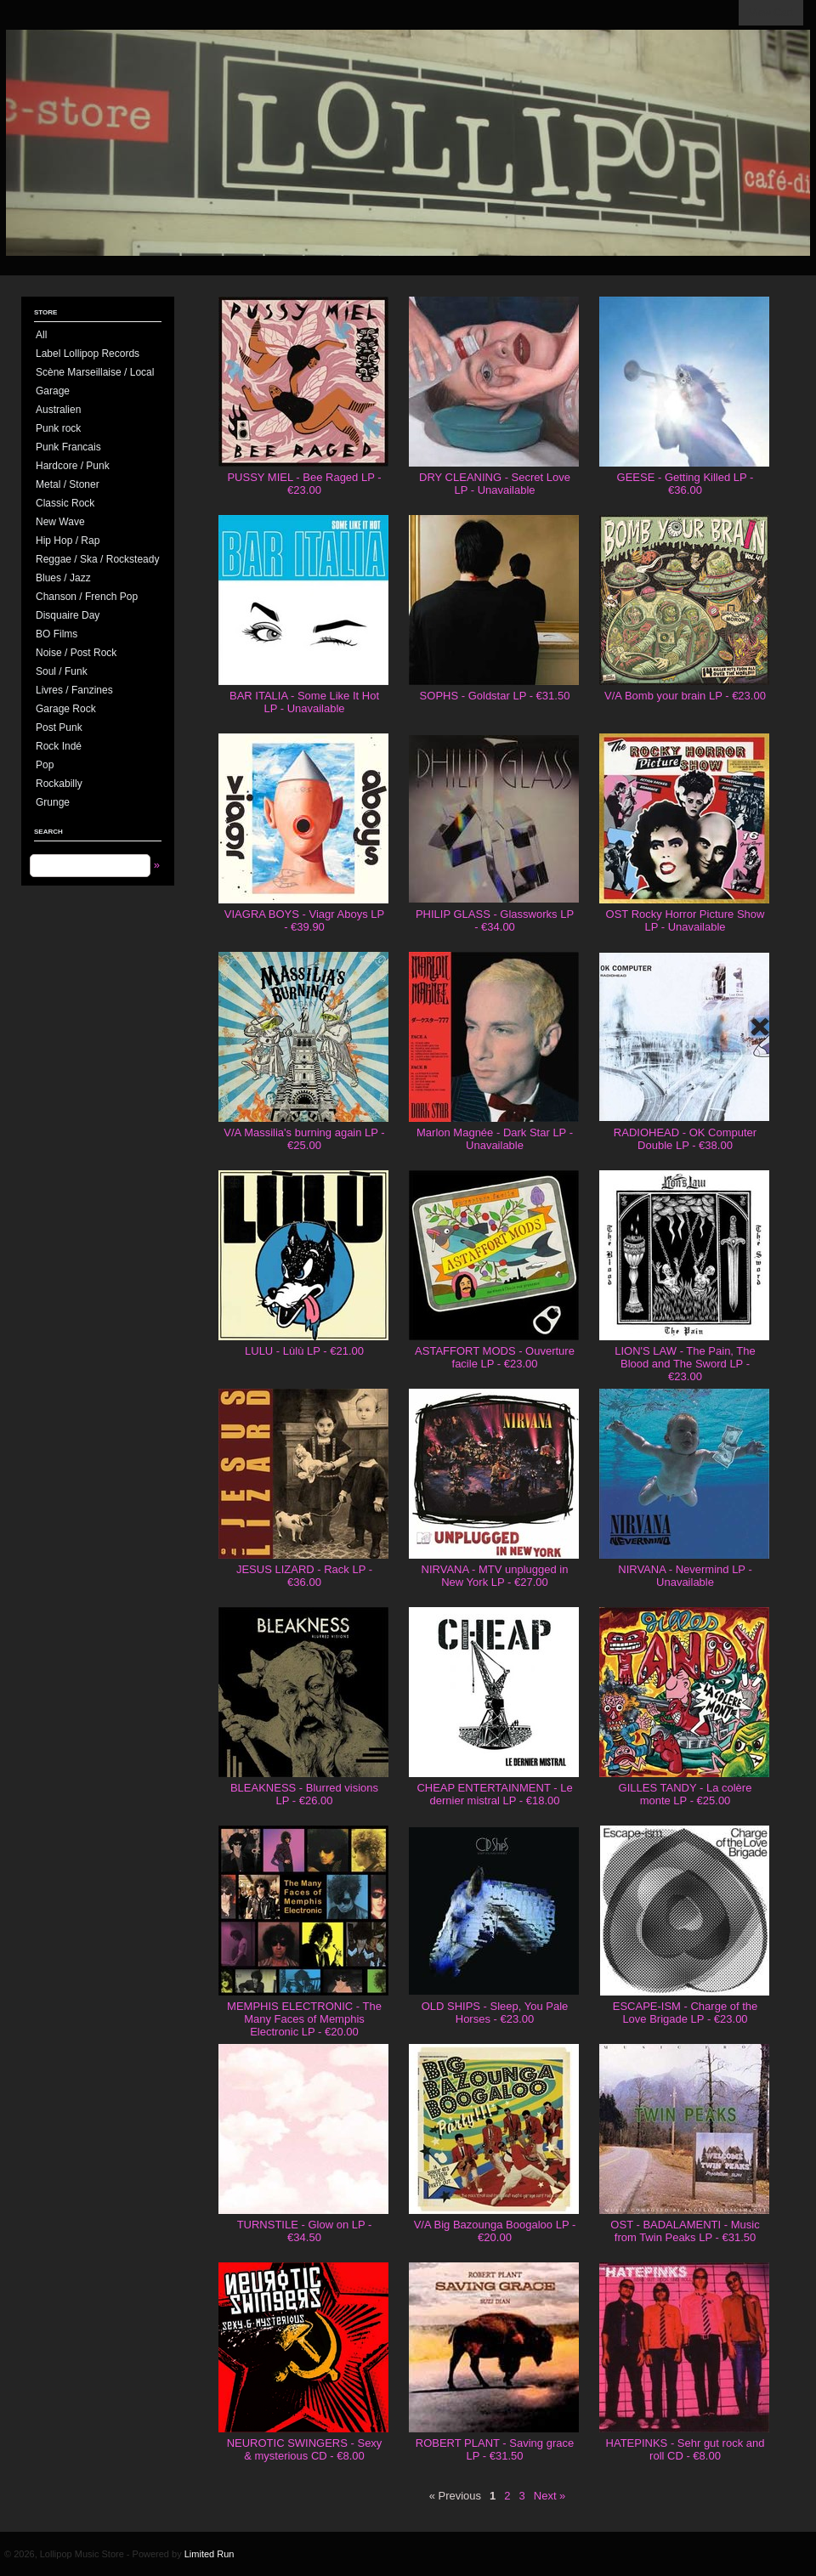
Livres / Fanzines (74, 690)
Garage (53, 391)
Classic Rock (65, 503)
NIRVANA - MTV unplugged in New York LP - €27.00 (495, 1575)
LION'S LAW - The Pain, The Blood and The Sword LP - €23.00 (685, 1364)
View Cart (771, 13)
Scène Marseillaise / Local (95, 372)
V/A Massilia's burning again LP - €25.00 (304, 1139)
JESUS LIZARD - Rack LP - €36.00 (304, 1575)
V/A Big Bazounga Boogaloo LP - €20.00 (495, 2231)
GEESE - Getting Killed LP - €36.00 (685, 483)
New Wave (60, 522)
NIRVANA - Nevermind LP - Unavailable (685, 1575)
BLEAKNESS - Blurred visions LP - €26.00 (304, 1794)
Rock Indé (59, 746)
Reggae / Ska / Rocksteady (97, 559)
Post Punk (59, 727)
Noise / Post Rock (76, 653)
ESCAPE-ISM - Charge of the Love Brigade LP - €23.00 (685, 2012)
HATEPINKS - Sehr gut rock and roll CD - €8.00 (685, 2449)
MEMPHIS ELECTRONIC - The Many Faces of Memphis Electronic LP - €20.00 (304, 2019)
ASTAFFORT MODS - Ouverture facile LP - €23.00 (495, 1357)
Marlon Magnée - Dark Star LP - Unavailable (494, 1139)
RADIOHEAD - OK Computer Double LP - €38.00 (685, 1139)
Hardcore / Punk (73, 466)
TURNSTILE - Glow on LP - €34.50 (304, 2231)
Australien (58, 410)
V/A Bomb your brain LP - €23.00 (685, 695)
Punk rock (58, 428)
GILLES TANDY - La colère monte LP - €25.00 (685, 1794)
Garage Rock (66, 709)
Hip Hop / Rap (67, 540)
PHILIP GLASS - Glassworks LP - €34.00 (495, 920)
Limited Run (209, 2554)
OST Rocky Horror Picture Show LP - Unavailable (685, 920)
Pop (45, 765)
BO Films (56, 634)
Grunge (53, 802)
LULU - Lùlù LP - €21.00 (304, 1351)
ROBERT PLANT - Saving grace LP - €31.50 (495, 2449)
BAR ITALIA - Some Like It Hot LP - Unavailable (304, 702)
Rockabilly (59, 784)
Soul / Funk (62, 671)
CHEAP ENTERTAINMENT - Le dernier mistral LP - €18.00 (494, 1794)
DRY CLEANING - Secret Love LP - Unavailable (494, 483)
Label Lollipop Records (87, 354)
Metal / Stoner (67, 484)
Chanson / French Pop (87, 597)
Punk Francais (68, 447)
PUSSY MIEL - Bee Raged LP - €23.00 (304, 483)
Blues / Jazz (63, 578)
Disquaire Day (67, 615)
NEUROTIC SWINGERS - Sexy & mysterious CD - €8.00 (304, 2449)
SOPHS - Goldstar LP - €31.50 (495, 695)
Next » (550, 2495)
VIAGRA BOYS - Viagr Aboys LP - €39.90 (304, 920)
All (41, 335)
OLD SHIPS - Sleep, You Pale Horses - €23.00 (495, 2012)
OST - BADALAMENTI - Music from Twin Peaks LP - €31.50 (684, 2231)
